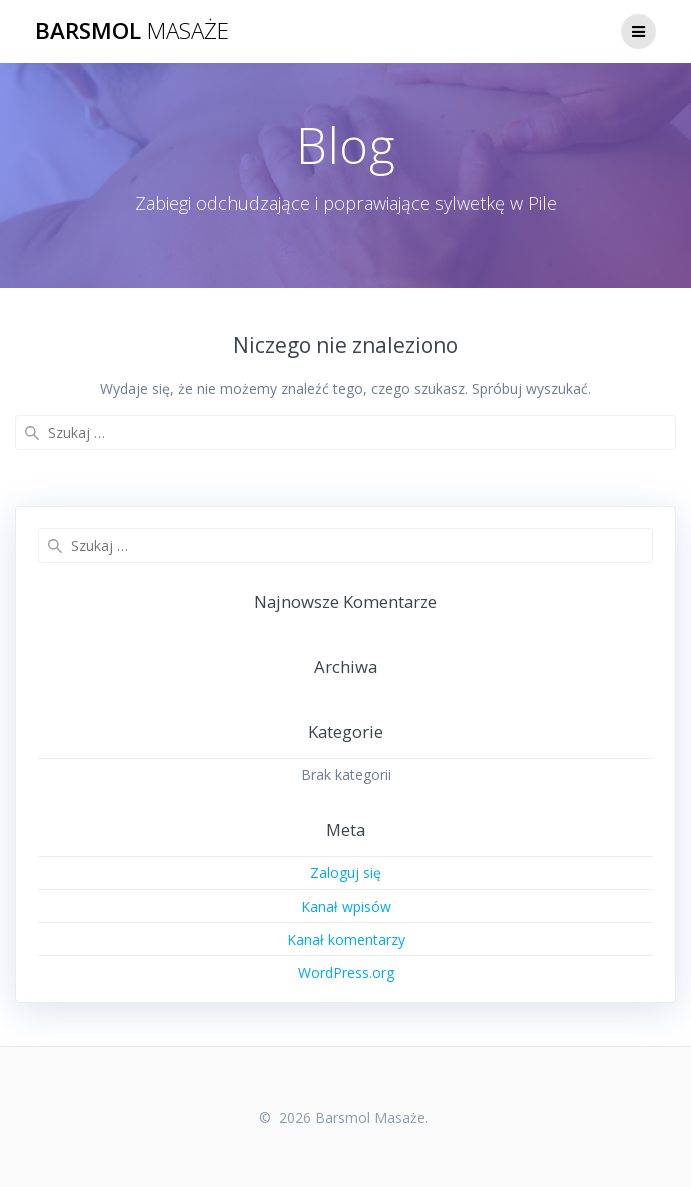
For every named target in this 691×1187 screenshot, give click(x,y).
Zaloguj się (345, 872)
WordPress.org (346, 972)
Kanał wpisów (346, 906)
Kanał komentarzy (346, 939)
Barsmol (132, 31)
